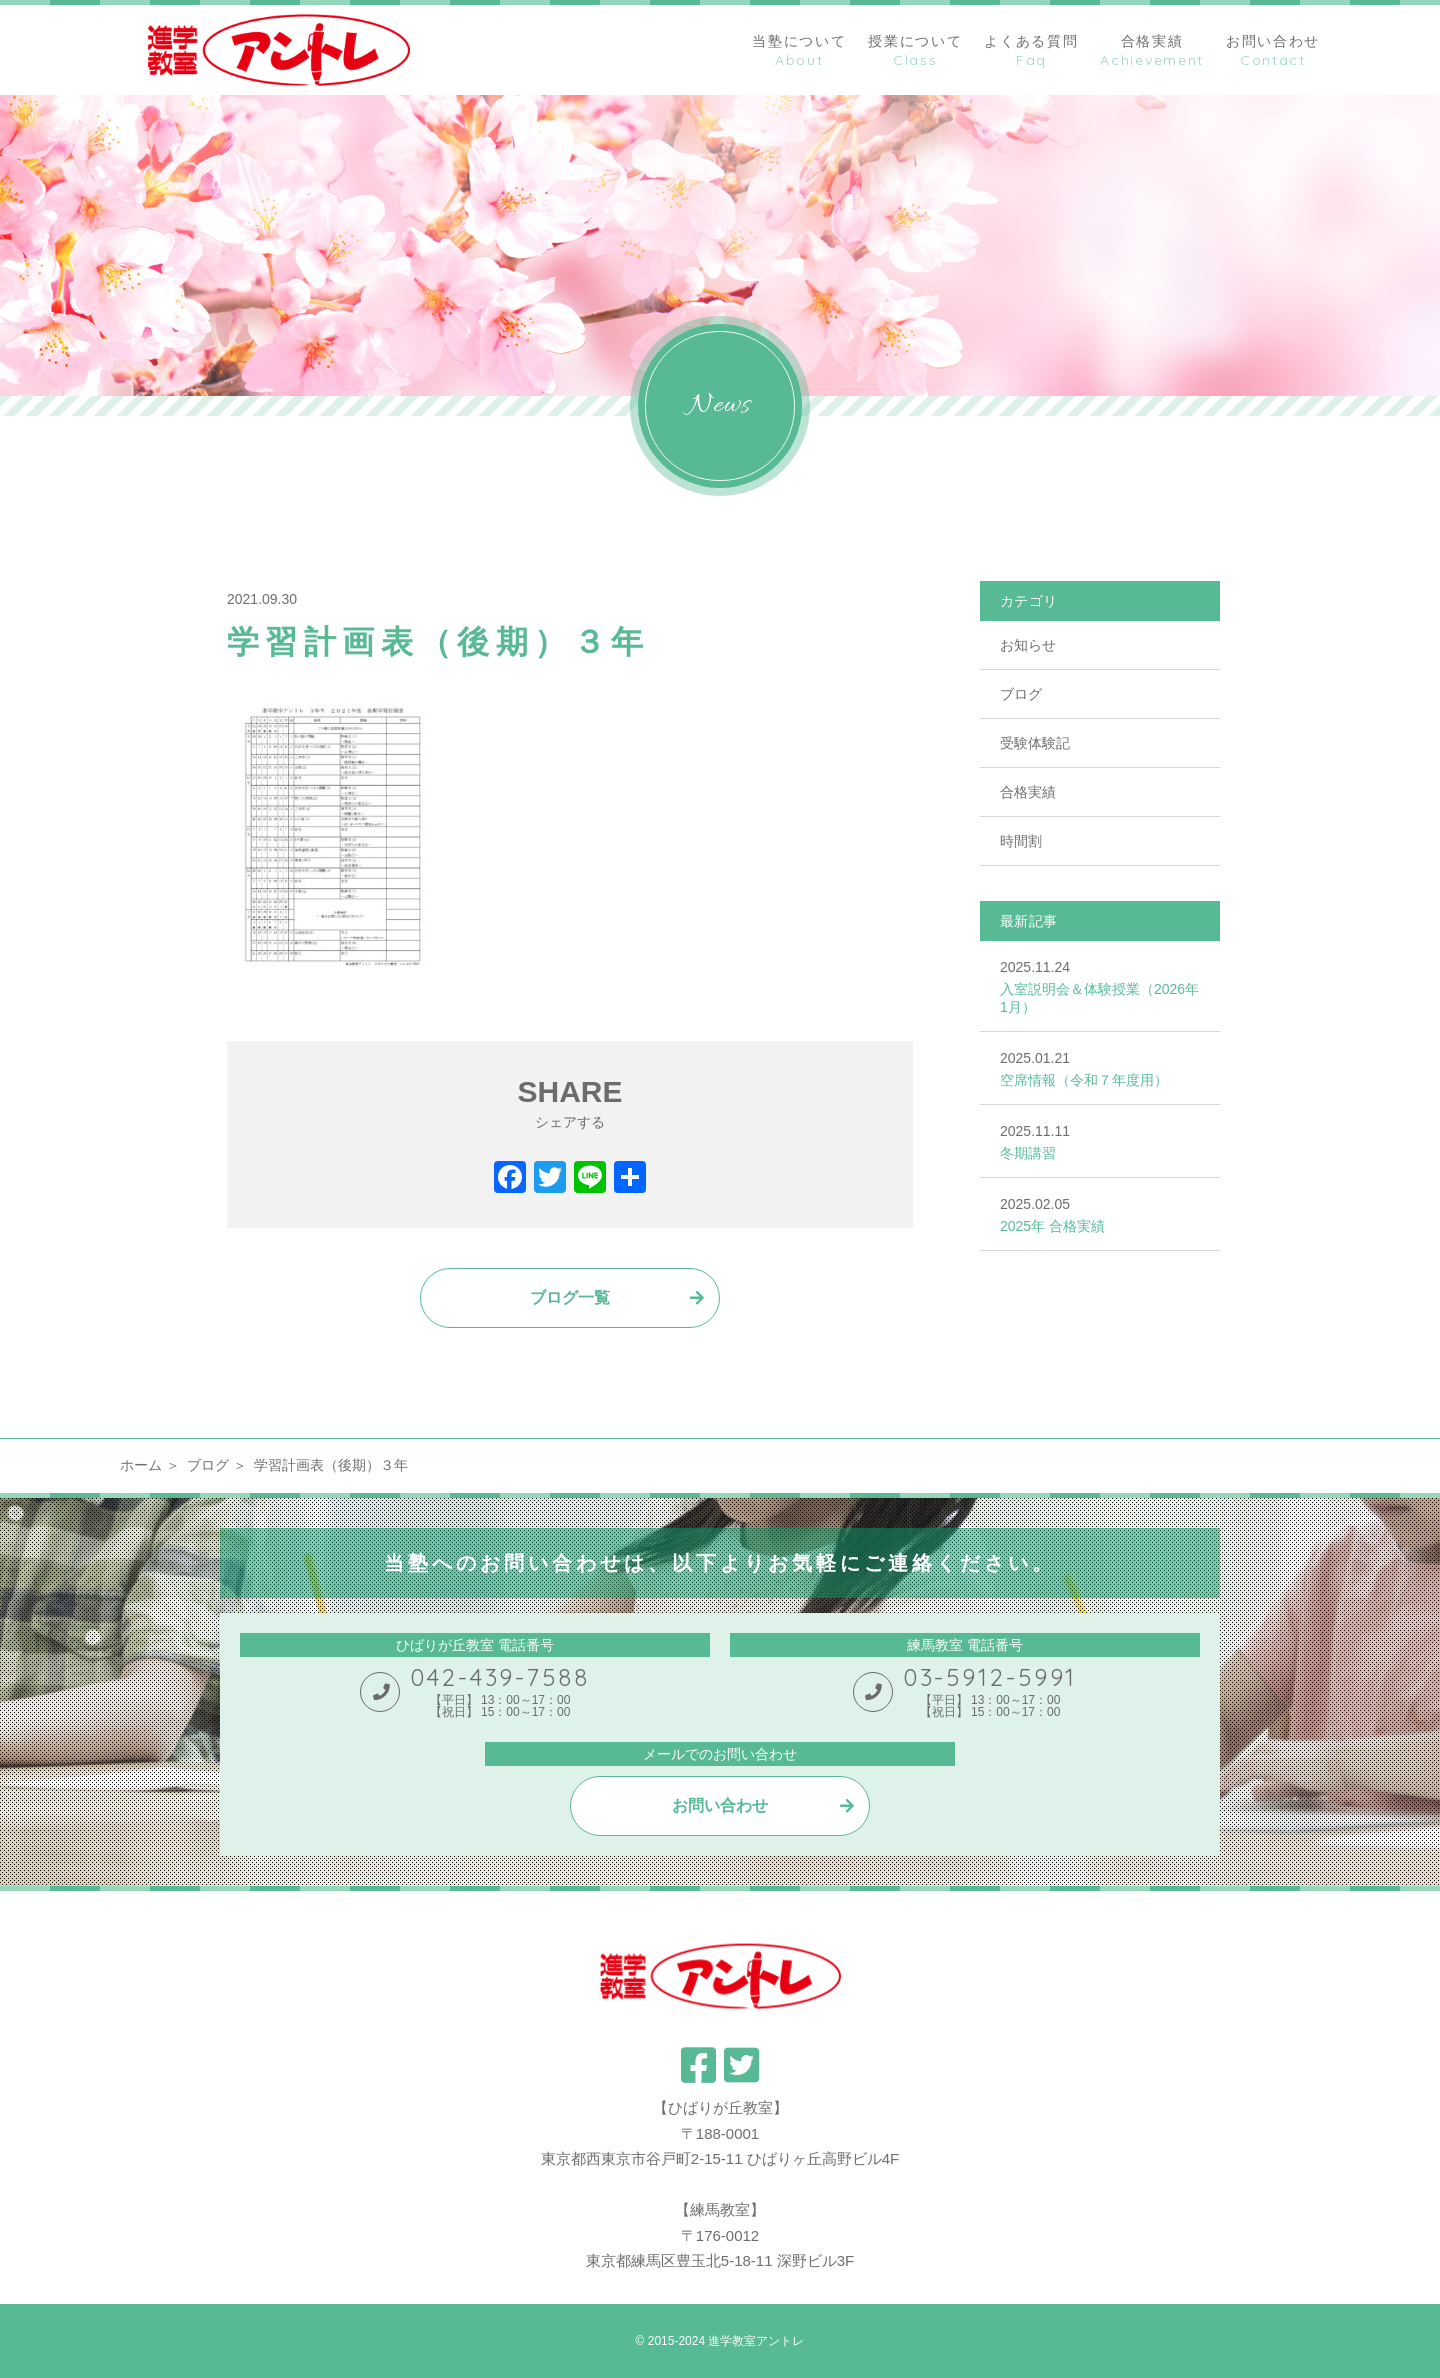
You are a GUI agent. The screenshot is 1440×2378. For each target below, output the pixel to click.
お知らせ (1028, 645)
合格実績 (1028, 792)
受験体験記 (1035, 743)
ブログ (1021, 694)
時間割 (1021, 841)
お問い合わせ (720, 1805)
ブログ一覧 (570, 1297)
